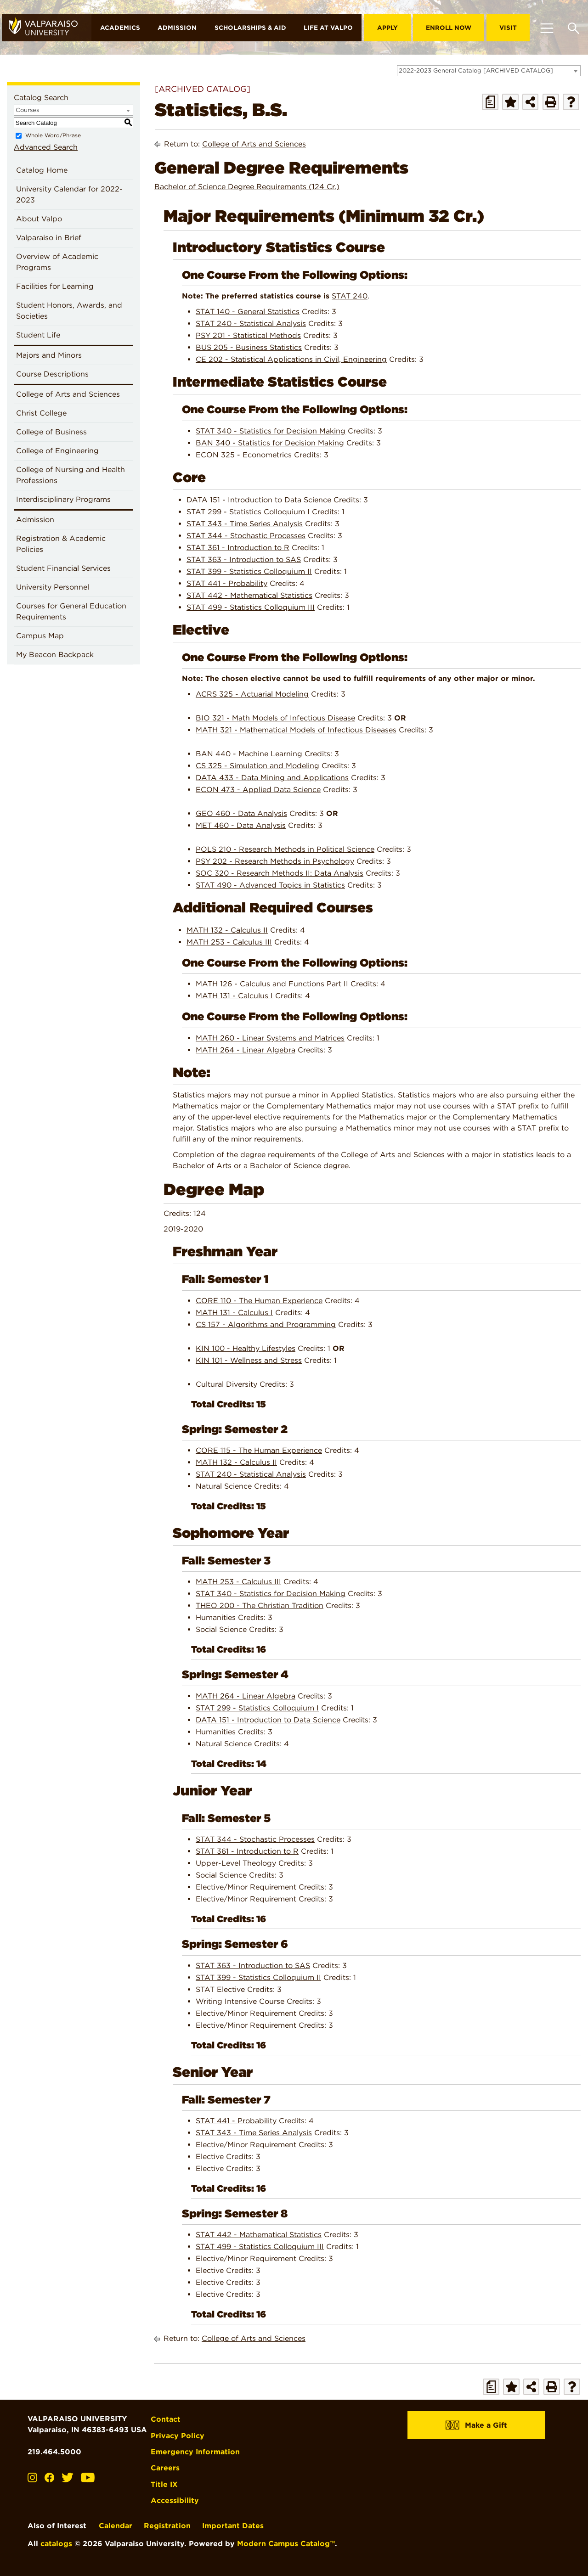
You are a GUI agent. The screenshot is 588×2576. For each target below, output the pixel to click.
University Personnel (52, 587)
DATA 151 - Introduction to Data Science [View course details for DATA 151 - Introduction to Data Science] (259, 499)
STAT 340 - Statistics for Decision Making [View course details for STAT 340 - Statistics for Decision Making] (270, 430)
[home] (46, 27)
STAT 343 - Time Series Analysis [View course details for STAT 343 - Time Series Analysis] (245, 523)
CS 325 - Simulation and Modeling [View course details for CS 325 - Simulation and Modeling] (257, 765)
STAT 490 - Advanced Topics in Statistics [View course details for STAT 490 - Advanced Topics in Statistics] (270, 885)
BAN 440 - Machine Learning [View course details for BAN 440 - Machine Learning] (249, 753)
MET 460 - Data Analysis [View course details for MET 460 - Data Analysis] (241, 825)
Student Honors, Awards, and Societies (69, 311)
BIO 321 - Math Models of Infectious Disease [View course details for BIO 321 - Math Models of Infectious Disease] (275, 718)
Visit (508, 27)
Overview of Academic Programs (57, 262)
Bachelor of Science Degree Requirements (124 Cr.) (246, 186)
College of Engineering (57, 450)
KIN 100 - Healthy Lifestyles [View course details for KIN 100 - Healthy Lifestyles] (245, 1348)
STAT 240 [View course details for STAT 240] (350, 296)
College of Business (51, 431)
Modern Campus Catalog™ (286, 2542)
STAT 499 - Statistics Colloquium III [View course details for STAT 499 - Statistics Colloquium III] (251, 606)
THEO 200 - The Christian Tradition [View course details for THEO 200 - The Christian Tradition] (259, 1605)
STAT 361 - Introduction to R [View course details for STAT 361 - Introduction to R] (238, 547)
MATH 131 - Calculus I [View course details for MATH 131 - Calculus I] (234, 995)
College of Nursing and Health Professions (70, 475)
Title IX (164, 2483)
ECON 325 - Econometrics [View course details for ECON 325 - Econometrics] (244, 454)
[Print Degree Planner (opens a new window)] (490, 102)
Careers (165, 2467)
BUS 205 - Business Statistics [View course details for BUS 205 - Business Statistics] (249, 347)
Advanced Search (46, 147)
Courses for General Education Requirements (71, 611)
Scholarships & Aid (250, 27)
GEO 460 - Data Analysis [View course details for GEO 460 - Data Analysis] (241, 813)
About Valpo (39, 218)
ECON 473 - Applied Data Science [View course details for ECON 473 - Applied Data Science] (258, 789)
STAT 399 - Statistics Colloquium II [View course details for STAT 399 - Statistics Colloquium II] (249, 571)
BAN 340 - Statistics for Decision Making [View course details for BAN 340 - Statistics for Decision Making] (270, 442)
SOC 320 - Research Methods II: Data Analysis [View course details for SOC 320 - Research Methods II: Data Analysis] (279, 873)
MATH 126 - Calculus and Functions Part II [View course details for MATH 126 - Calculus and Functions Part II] (272, 983)
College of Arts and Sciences (68, 394)
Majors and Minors (49, 355)
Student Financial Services (63, 568)
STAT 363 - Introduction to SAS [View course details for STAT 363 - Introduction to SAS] (244, 559)
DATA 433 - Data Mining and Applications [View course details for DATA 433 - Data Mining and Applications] (272, 777)
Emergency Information (195, 2451)
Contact (166, 2418)
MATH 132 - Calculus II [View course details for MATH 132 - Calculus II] (227, 930)
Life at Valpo (328, 27)
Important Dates (233, 2524)
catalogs (56, 2542)
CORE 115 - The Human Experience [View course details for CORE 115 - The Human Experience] (259, 1450)
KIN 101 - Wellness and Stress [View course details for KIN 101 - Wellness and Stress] (249, 1360)
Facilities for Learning (55, 286)
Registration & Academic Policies (61, 544)
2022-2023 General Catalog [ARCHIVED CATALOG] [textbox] (476, 70)
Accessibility (175, 2499)
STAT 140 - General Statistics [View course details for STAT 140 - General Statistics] (248, 311)
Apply (387, 27)
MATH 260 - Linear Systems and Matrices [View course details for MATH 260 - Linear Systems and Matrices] (270, 1038)
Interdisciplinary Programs (63, 499)
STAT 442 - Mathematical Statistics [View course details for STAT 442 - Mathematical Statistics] (249, 595)
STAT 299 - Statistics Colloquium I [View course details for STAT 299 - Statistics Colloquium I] (248, 511)
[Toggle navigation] (546, 27)
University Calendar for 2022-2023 (69, 194)
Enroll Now (448, 27)
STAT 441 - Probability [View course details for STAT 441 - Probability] (227, 583)
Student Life (38, 335)
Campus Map (40, 635)
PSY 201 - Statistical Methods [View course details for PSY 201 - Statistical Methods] (248, 335)
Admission (177, 27)
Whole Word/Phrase (53, 135)
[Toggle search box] (573, 27)
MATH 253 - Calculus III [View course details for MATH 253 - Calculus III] (229, 942)
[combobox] (489, 70)
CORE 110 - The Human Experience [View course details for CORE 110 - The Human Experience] (259, 1300)
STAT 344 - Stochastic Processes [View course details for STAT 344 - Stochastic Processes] (246, 535)
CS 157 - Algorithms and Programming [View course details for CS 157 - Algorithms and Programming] (266, 1324)
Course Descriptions (52, 374)
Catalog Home (42, 170)
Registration (167, 2524)
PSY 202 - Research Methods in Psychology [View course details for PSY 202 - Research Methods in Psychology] (275, 861)
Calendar (115, 2524)
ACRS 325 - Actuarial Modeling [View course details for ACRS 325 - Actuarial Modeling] (252, 694)
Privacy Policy (178, 2435)
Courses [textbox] (27, 110)
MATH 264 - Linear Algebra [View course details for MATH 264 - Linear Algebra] (245, 1050)
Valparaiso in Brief (48, 237)
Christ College (41, 413)
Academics (120, 27)
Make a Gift (476, 2424)
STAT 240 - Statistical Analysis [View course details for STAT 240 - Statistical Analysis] (251, 323)
